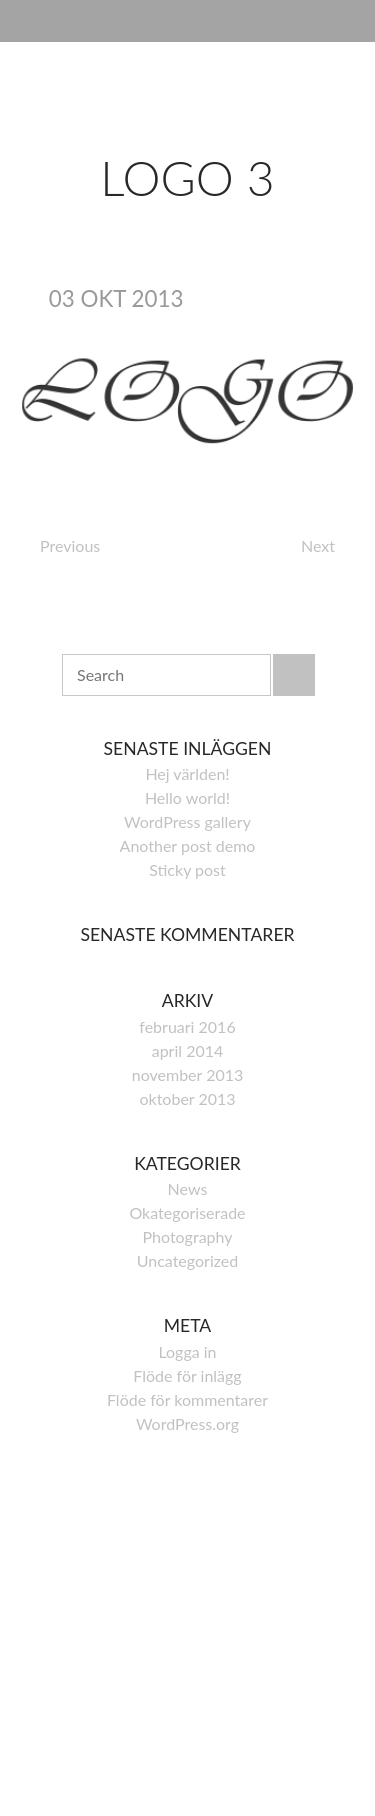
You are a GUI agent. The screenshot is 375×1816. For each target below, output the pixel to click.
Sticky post (187, 869)
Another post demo (188, 845)
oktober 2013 (187, 1098)
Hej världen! (187, 773)
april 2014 (188, 1050)
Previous (70, 545)
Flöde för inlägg (187, 1375)
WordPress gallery (187, 821)
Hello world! (187, 797)
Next (318, 545)
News (188, 1188)
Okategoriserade (187, 1212)
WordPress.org (187, 1423)
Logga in (187, 1351)
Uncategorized (188, 1260)
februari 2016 (187, 1026)
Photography (187, 1236)
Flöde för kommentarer (187, 1399)
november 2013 (188, 1074)
